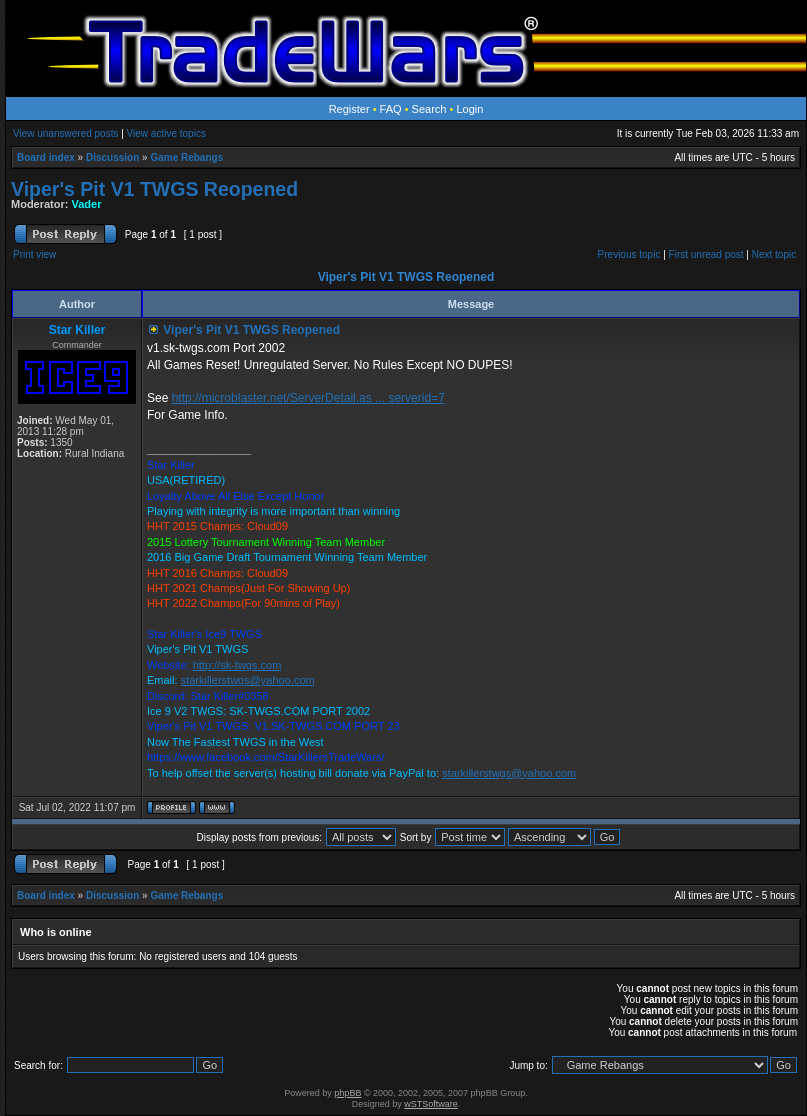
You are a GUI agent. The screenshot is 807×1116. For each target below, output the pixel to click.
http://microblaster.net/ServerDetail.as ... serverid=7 (308, 398)
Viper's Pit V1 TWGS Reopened (154, 189)
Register (349, 109)
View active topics (166, 133)
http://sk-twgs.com (237, 665)
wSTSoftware (431, 1104)
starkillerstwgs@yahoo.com (248, 680)
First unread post (706, 254)
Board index (46, 157)
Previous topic (629, 254)
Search (429, 109)
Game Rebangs (186, 157)
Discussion (112, 157)
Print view (34, 254)
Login (469, 109)
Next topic (774, 254)
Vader (87, 204)
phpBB (347, 1093)
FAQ (391, 109)
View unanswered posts (65, 133)
